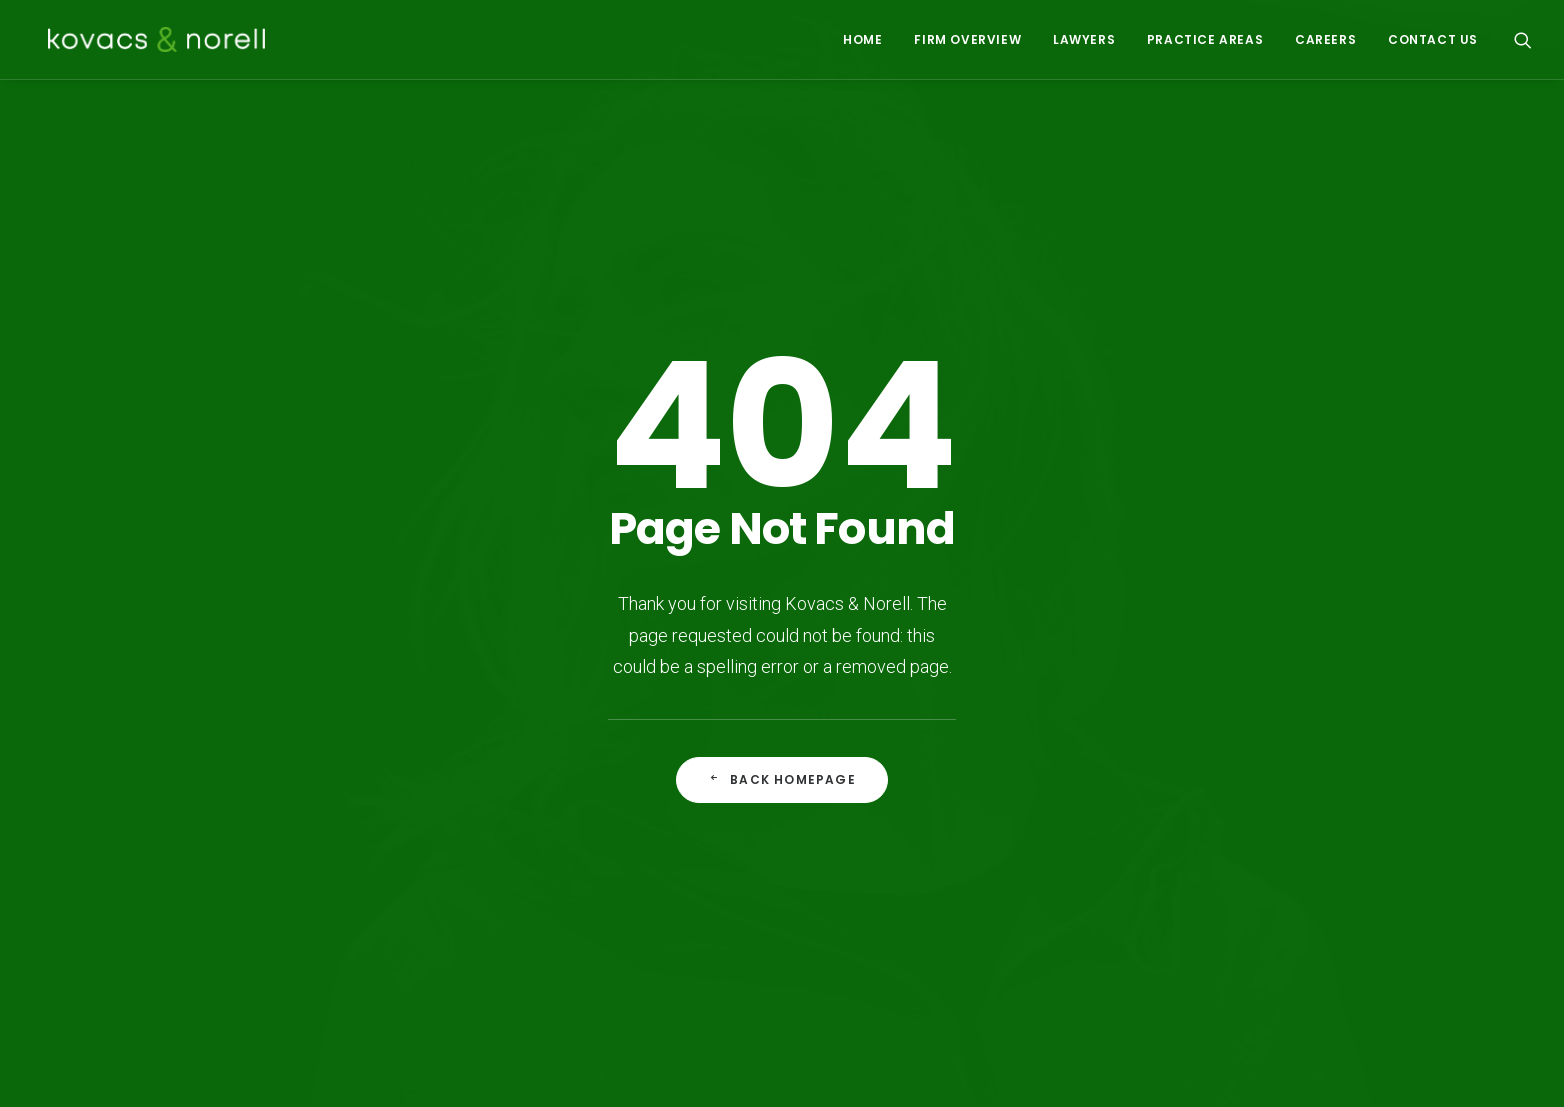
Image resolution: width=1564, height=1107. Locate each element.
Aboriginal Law (678, 823)
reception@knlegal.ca (1254, 902)
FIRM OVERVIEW (967, 39)
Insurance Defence (864, 823)
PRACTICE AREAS (1205, 39)
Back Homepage (782, 585)
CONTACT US (1433, 39)
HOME (862, 39)
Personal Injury (848, 850)
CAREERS (1325, 39)
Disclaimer (399, 1068)
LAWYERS (1084, 39)
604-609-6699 (1251, 823)
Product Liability (683, 928)
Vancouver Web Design (582, 1068)
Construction (673, 902)
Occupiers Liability (861, 928)
